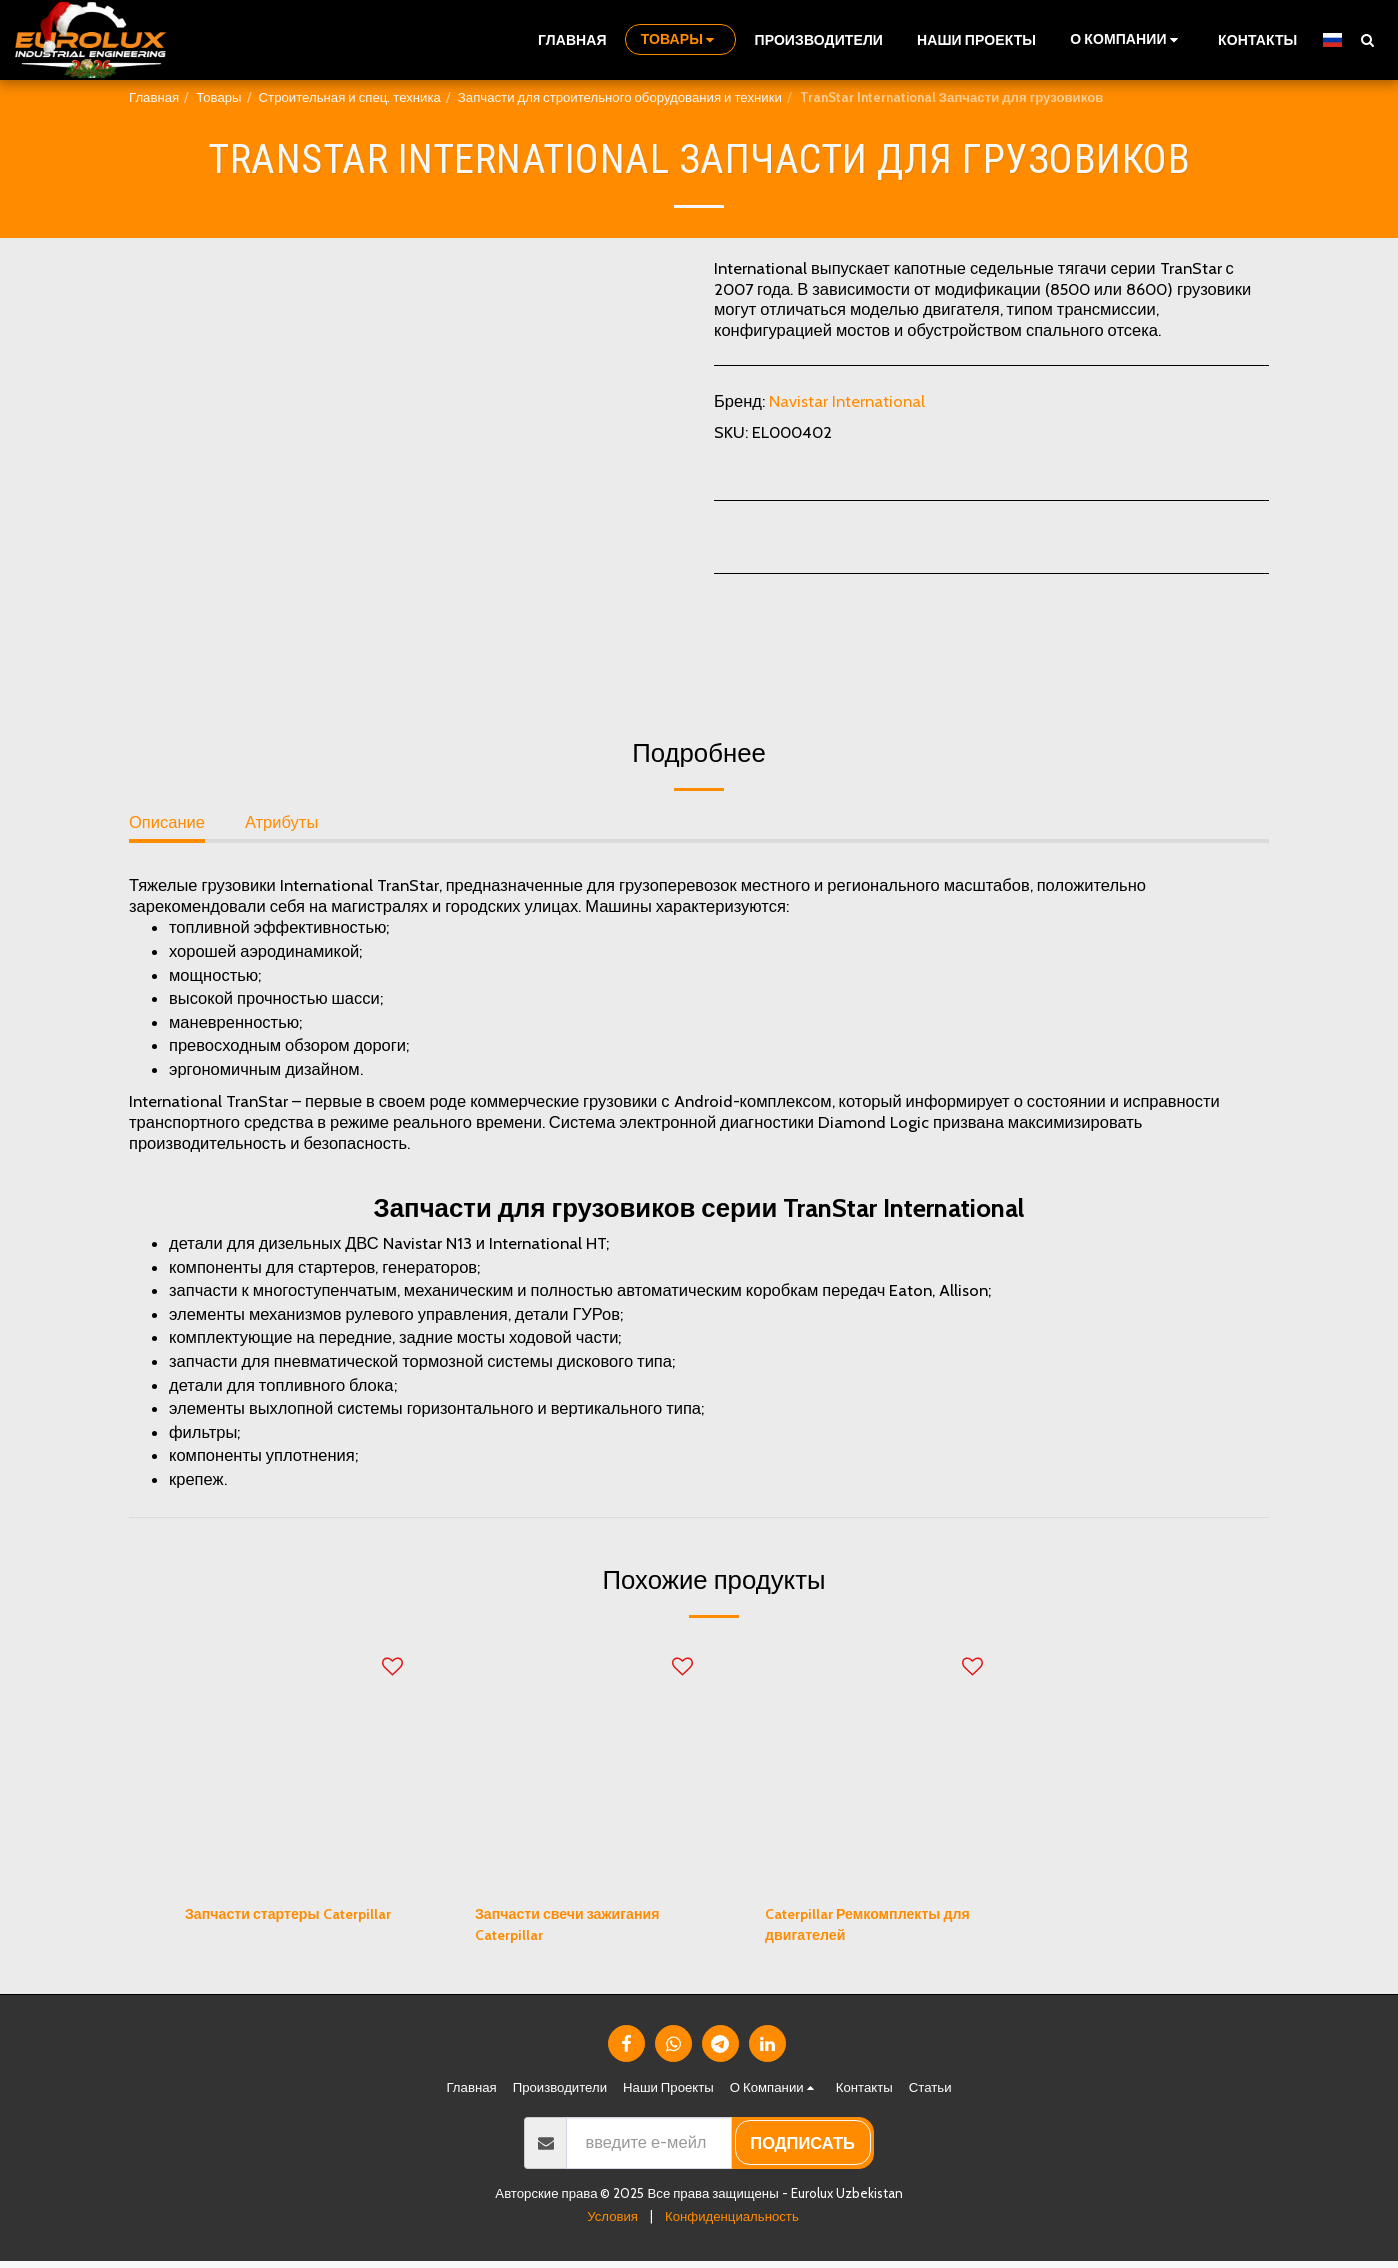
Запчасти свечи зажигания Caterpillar (583, 1928)
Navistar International (847, 401)
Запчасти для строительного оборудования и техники (620, 97)
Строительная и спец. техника (350, 97)
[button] (1127, 39)
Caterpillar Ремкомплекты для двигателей (866, 1928)
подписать (802, 2150)
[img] (294, 1763)
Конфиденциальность (732, 2223)
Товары (218, 97)
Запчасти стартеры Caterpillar (263, 1928)
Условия (612, 2223)
